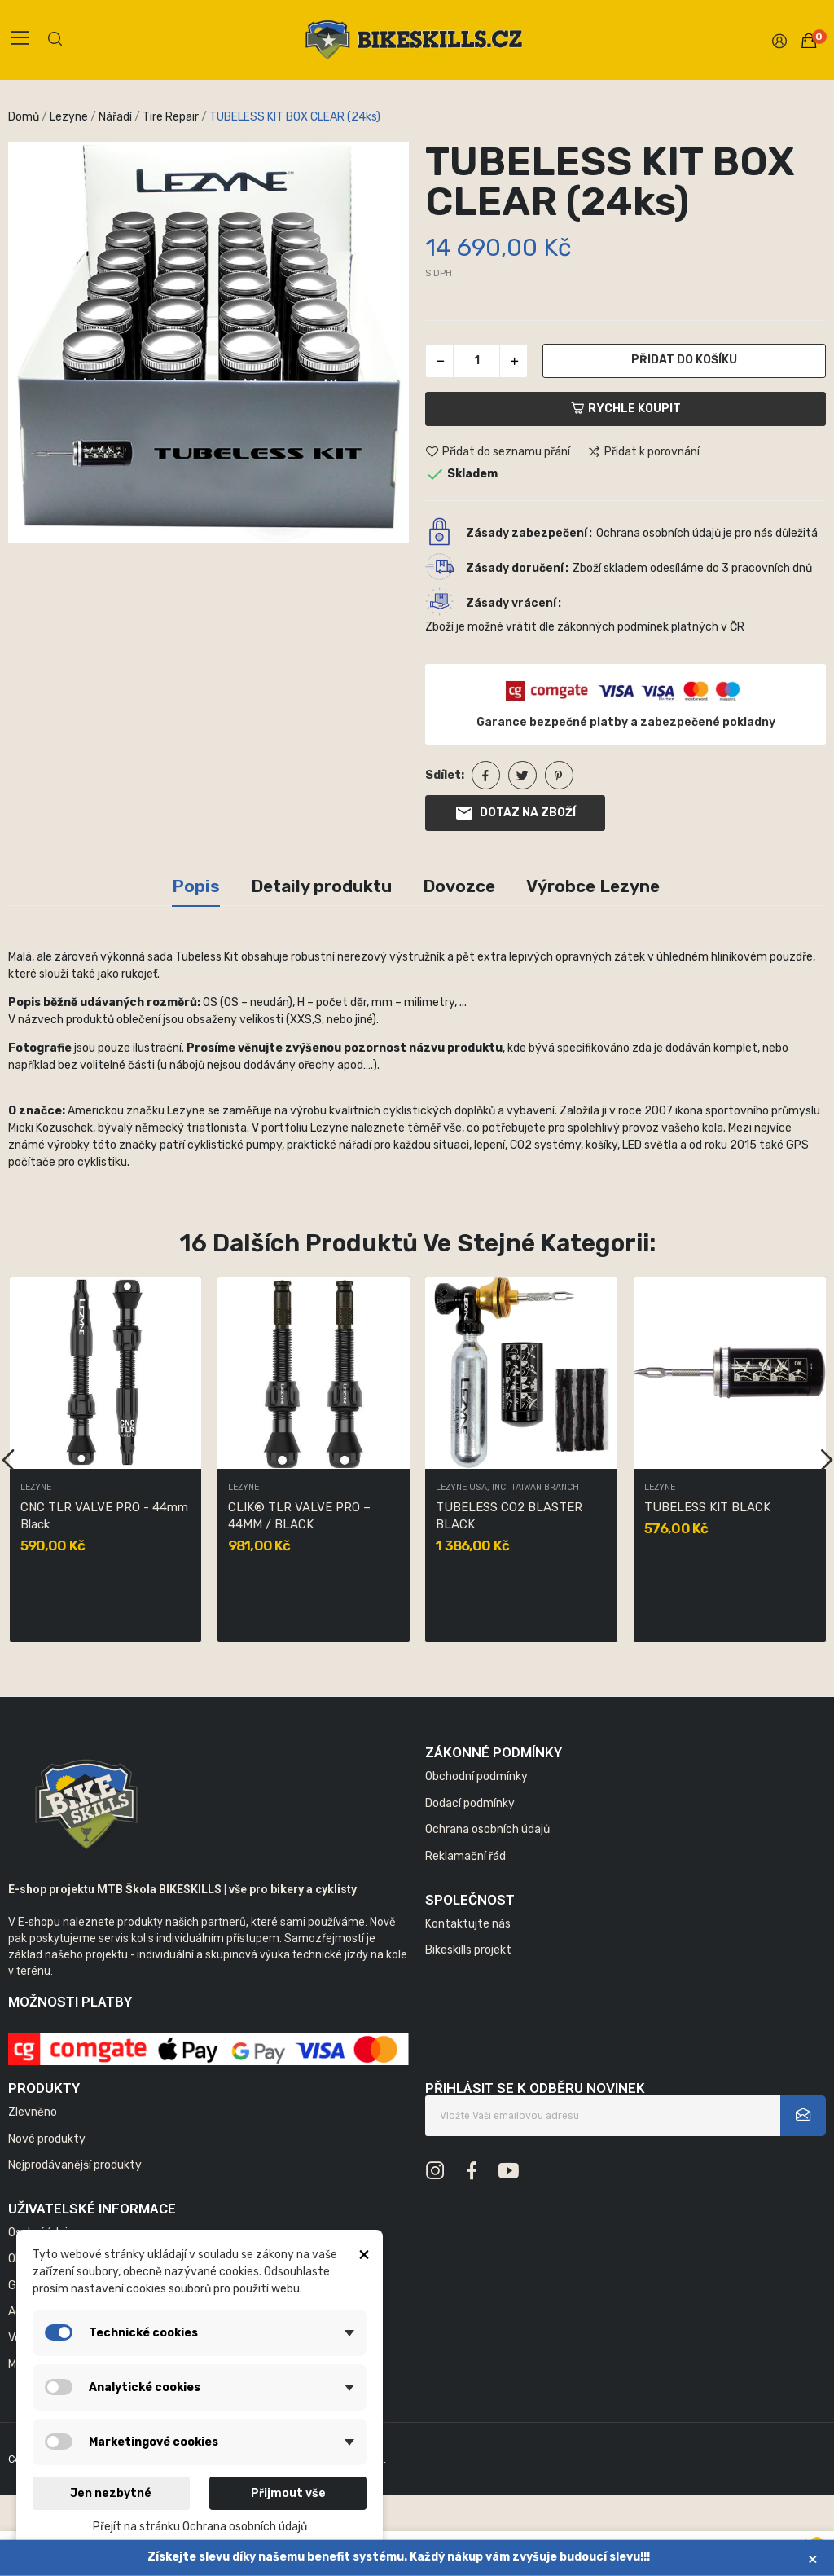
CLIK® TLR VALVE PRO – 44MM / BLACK (299, 1516)
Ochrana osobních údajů (487, 1829)
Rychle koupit (626, 408)
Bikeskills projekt (468, 1950)
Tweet (522, 775)
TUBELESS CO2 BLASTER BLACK (509, 1516)
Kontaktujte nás (468, 1924)
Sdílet (486, 775)
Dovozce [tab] (459, 886)
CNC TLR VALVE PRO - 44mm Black (104, 1516)
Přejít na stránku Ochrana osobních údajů (200, 2527)
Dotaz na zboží (515, 813)
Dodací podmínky (470, 1803)
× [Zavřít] (813, 2558)
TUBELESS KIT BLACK (707, 1507)
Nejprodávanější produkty (75, 2165)
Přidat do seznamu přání (497, 452)
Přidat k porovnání (643, 452)
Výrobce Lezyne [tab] (593, 886)
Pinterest (559, 775)
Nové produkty (47, 2139)
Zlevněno (32, 2112)
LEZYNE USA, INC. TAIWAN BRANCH (507, 1488)
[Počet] (476, 361)
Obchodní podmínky (476, 1776)
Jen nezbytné (110, 2493)
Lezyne (35, 1488)
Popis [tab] (196, 886)
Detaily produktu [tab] (321, 886)
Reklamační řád (465, 1856)
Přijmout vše (288, 2493)
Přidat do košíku (684, 360)
